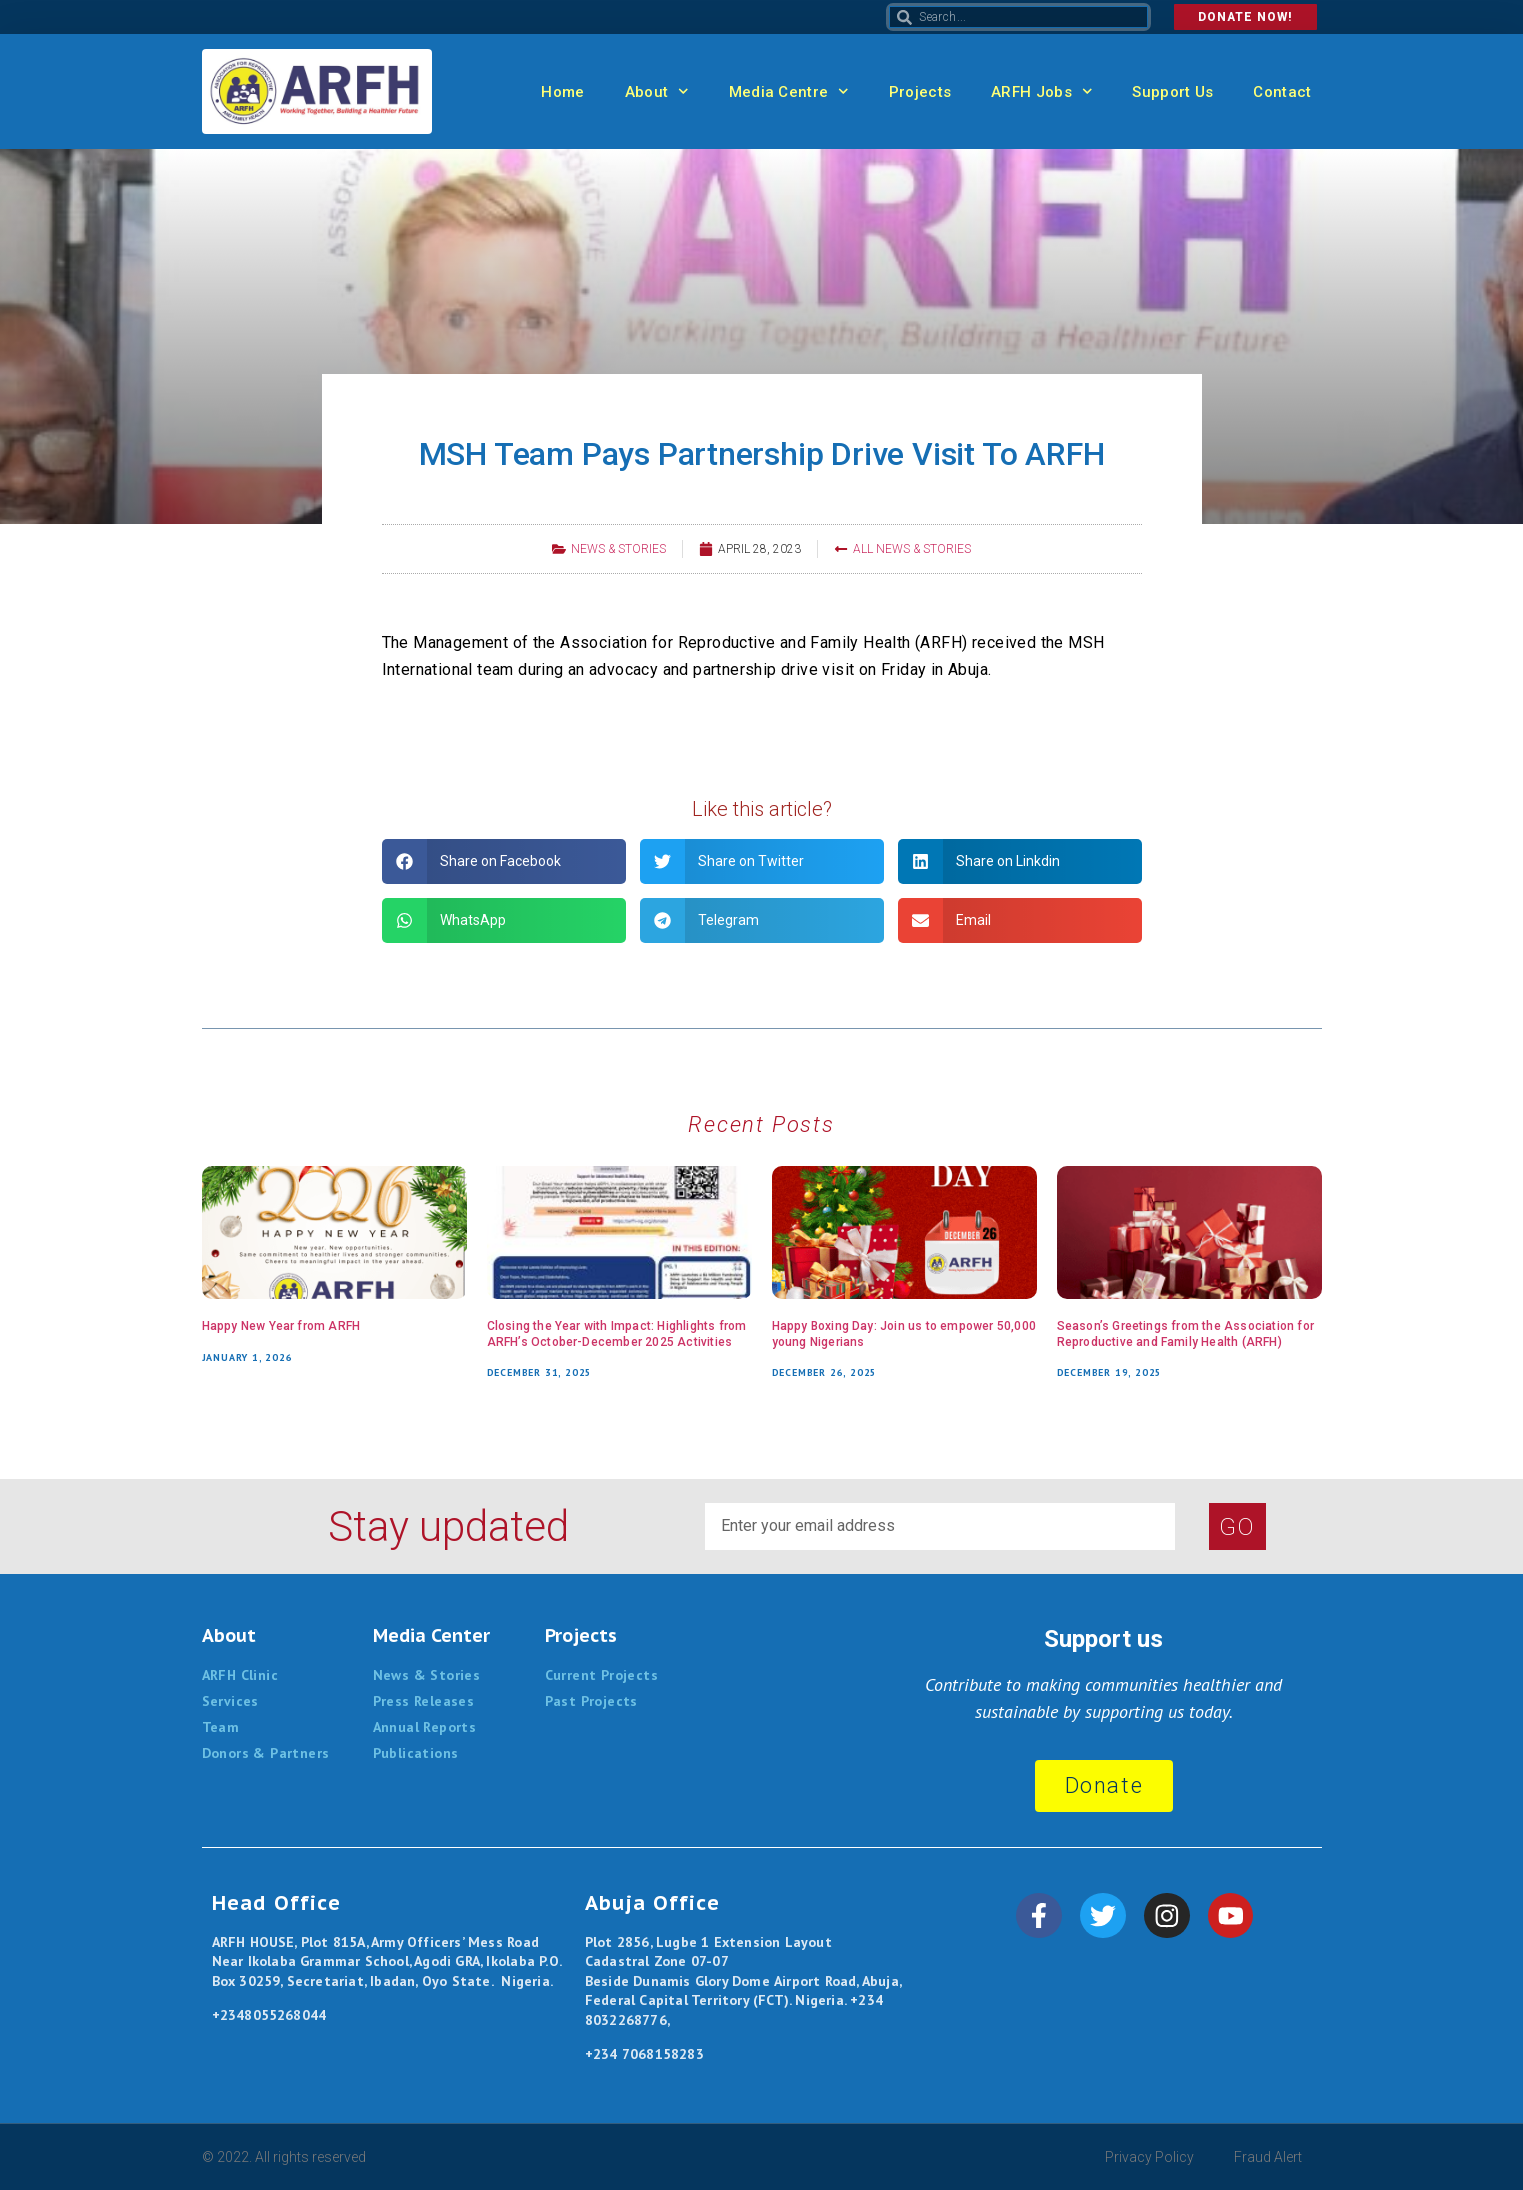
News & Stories (618, 549)
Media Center (431, 1635)
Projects (920, 92)
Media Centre (789, 91)
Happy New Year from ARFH (281, 1326)
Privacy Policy (1149, 2157)
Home (562, 92)
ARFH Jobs (1041, 91)
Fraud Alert (1268, 2157)
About (657, 91)
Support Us (1172, 92)
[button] (504, 861)
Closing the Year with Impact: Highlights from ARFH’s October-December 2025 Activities (617, 1334)
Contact (1282, 92)
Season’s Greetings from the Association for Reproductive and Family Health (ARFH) (1186, 1334)
